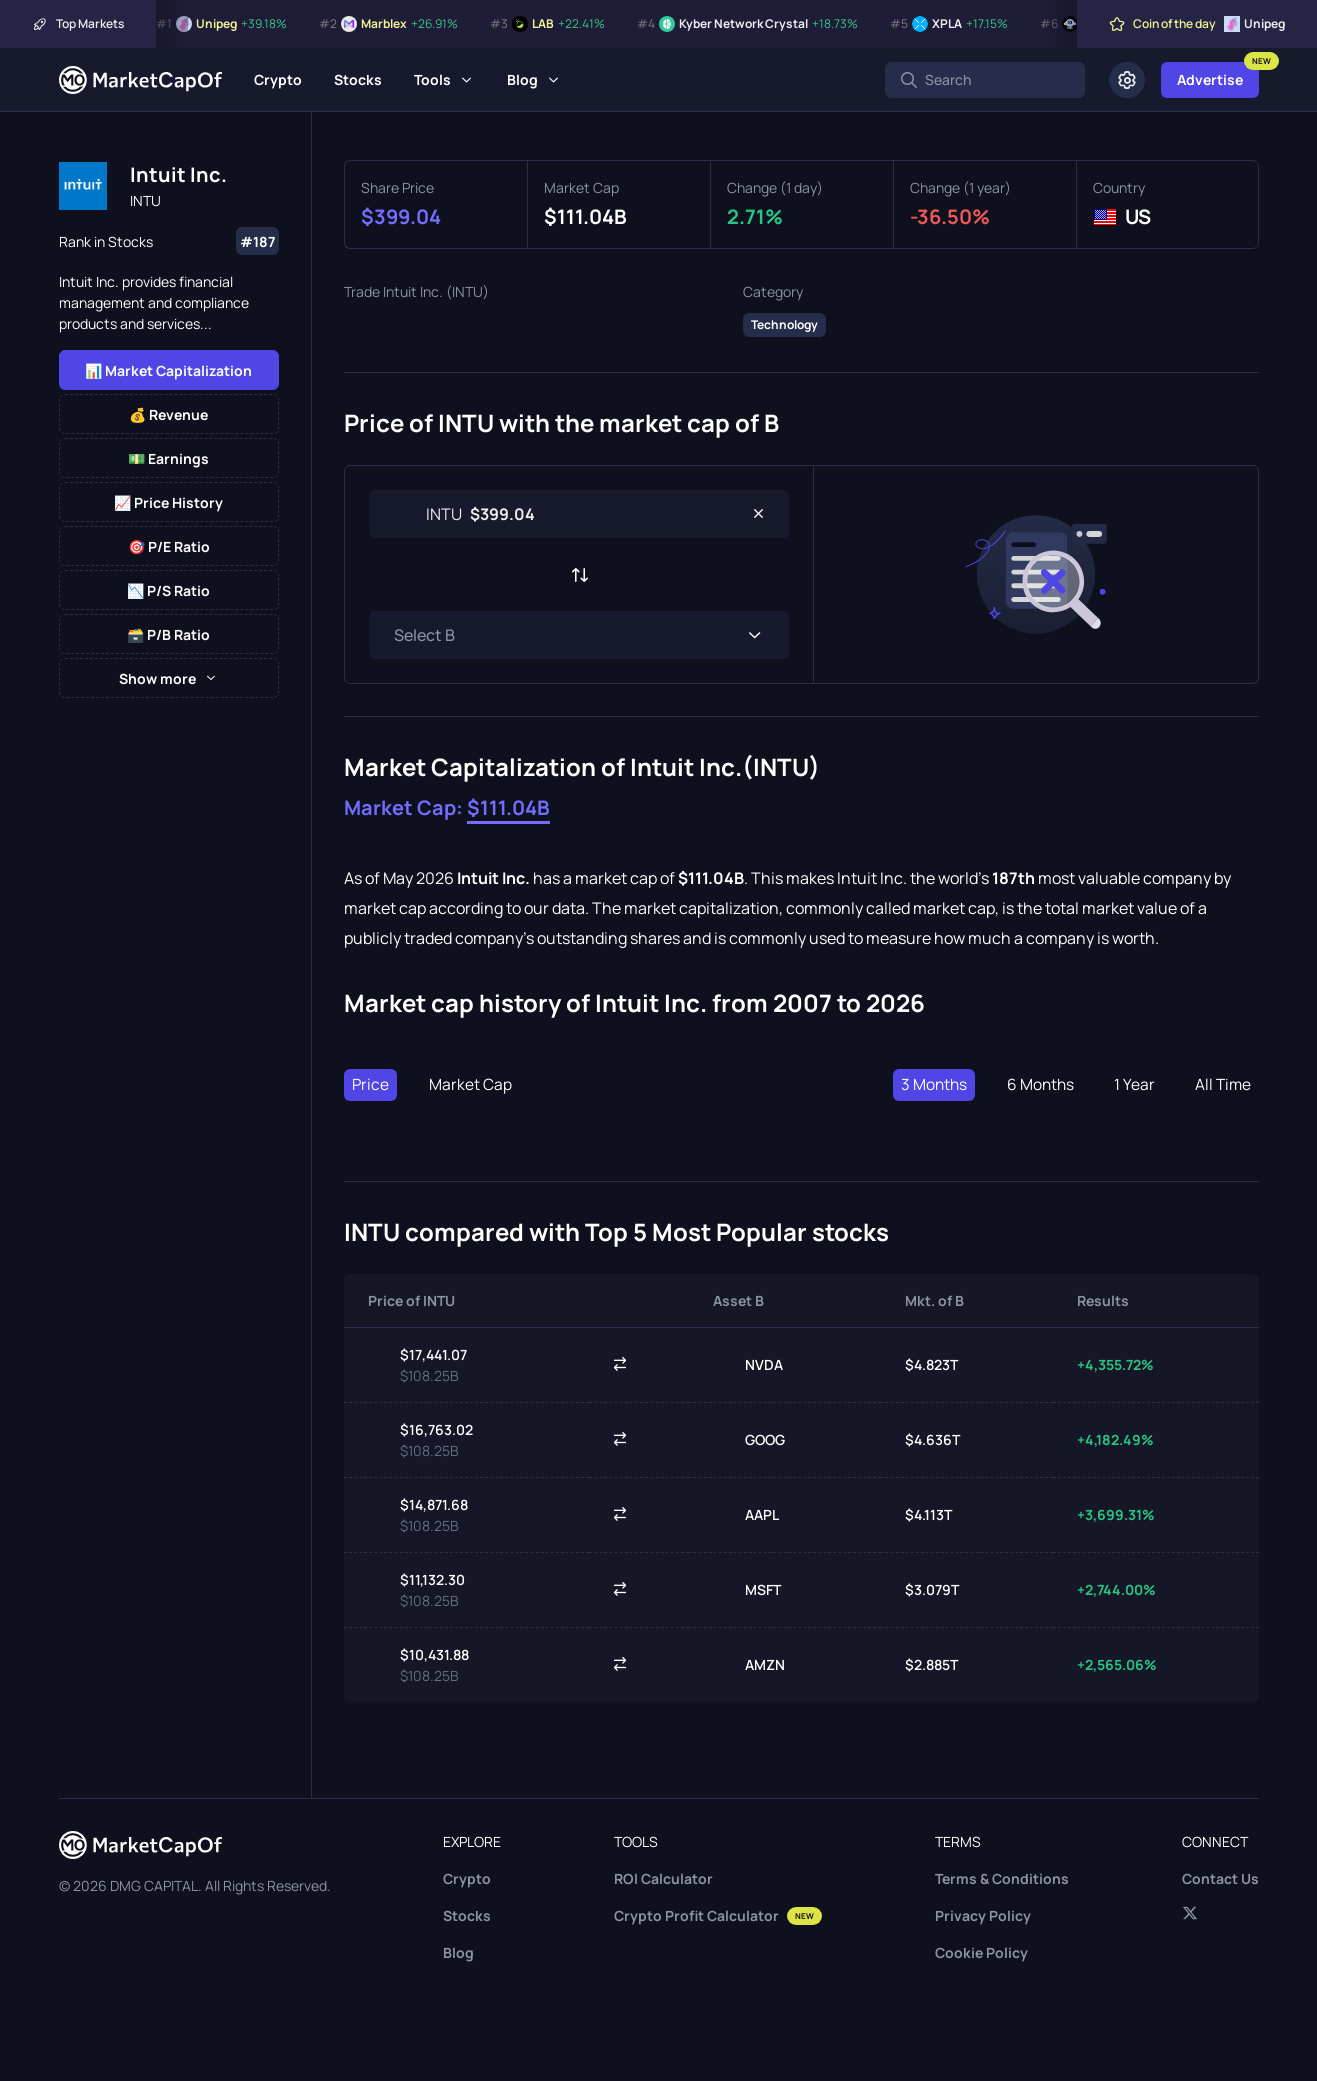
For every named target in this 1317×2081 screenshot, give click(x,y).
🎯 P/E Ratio (169, 546)
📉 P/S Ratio (168, 590)
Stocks (358, 79)
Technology (784, 324)
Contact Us (1220, 1878)
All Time (1222, 1085)
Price (371, 1085)
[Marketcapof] (140, 80)
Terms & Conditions (1002, 1878)
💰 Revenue (168, 414)
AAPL (746, 1515)
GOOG (749, 1440)
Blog (522, 79)
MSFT (747, 1590)
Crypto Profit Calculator (718, 1915)
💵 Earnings (168, 458)
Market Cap (471, 1085)
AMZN (749, 1665)
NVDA (748, 1365)
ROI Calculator (663, 1878)
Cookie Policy (981, 1952)
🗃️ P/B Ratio (168, 634)
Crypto (278, 79)
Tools (432, 79)
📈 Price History (168, 502)
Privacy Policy (983, 1915)
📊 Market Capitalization (168, 370)
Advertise (1210, 79)
